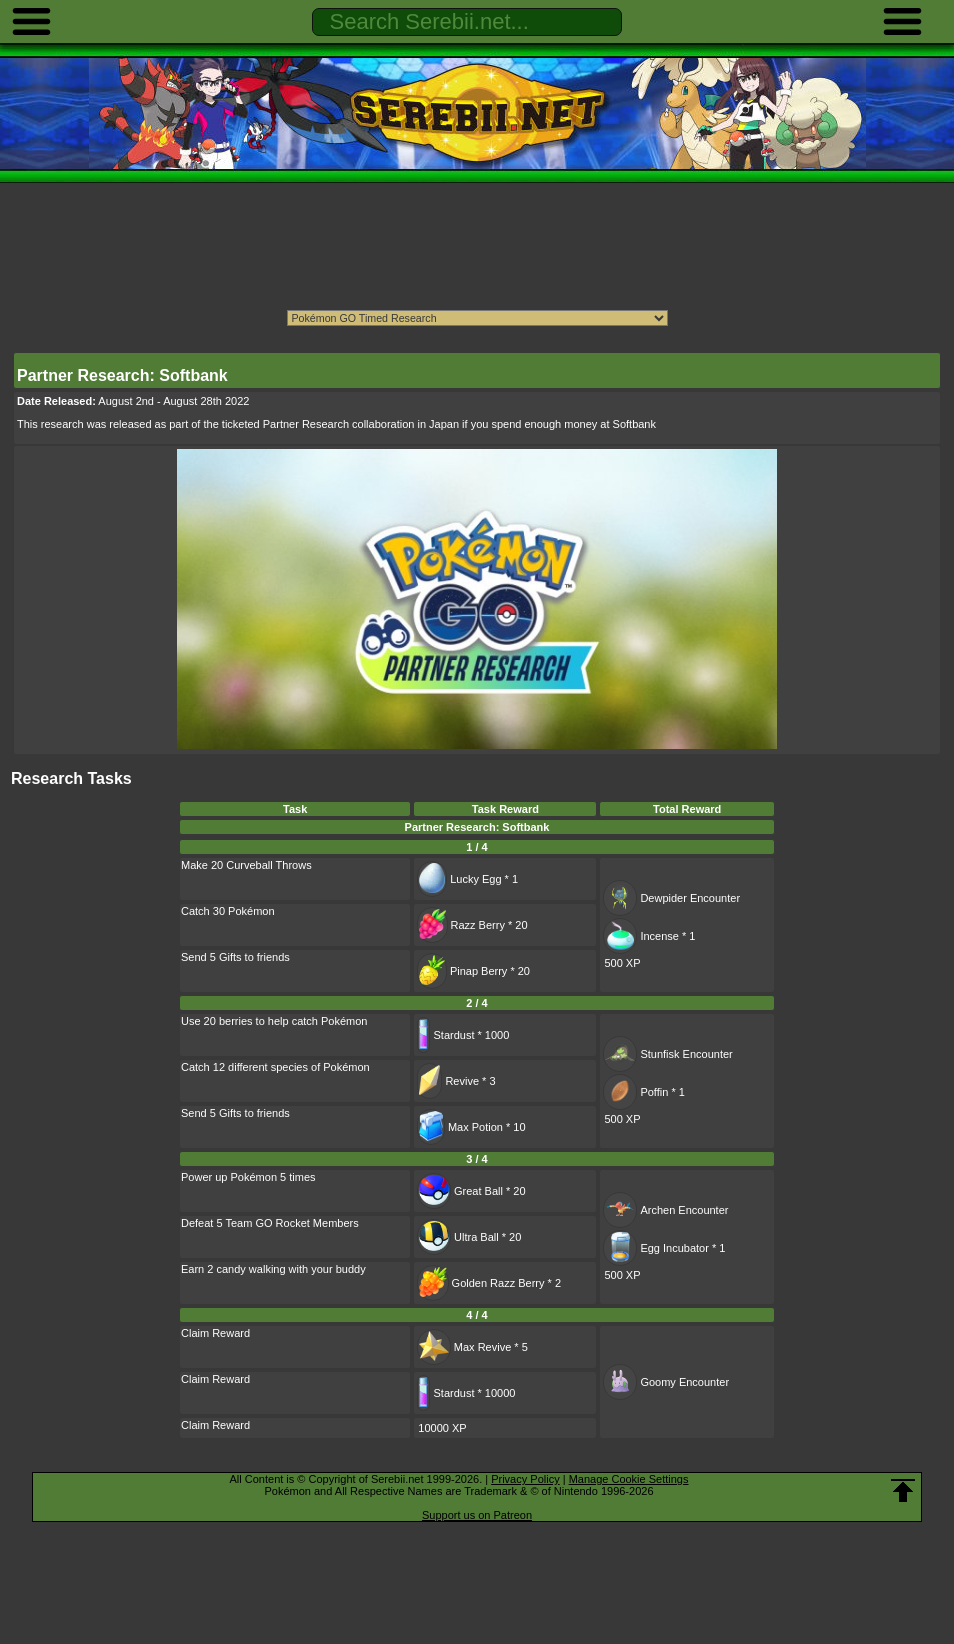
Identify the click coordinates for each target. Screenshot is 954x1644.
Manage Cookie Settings (629, 1479)
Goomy (657, 1382)
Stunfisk (659, 1054)
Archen (657, 1210)
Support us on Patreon (477, 1515)
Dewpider (663, 898)
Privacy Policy (525, 1479)
